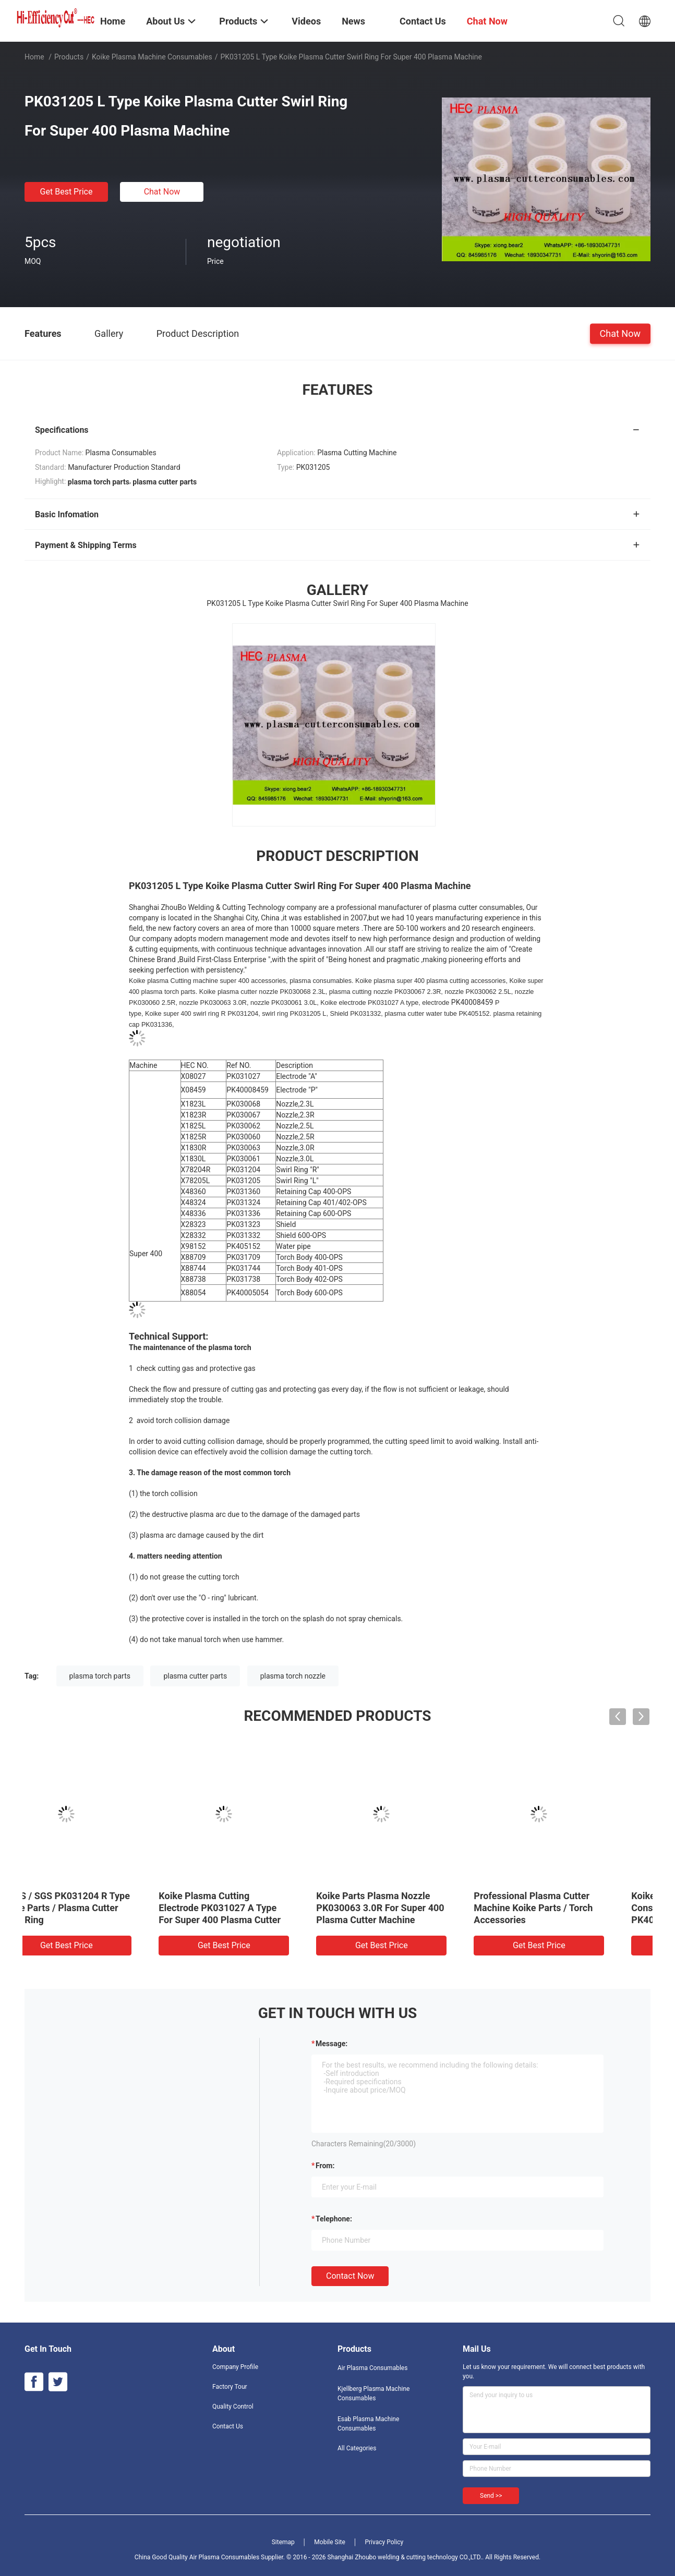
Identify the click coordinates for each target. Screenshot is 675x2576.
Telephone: (334, 2219)
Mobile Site (329, 2542)
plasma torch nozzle (293, 1676)
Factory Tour (229, 2386)
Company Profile (235, 2367)
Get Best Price (66, 192)
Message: (331, 2043)
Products (68, 57)
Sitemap (283, 2542)
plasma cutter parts (195, 1676)
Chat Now (162, 192)
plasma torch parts (99, 1676)
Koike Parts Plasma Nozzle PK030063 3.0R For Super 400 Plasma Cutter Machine (415, 1907)
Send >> (491, 2495)
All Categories (357, 2448)
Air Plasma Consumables (372, 2368)
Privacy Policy (384, 2542)
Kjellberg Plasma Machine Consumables (373, 2393)
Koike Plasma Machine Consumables (152, 57)
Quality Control (233, 2406)
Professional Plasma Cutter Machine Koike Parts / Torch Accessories (568, 1907)
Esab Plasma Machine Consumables (368, 2423)
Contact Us (227, 2426)
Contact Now (350, 2276)
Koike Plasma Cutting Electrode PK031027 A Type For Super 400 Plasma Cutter (255, 1907)
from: (325, 2165)
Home (34, 57)
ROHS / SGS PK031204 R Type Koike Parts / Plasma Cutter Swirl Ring (100, 1907)
